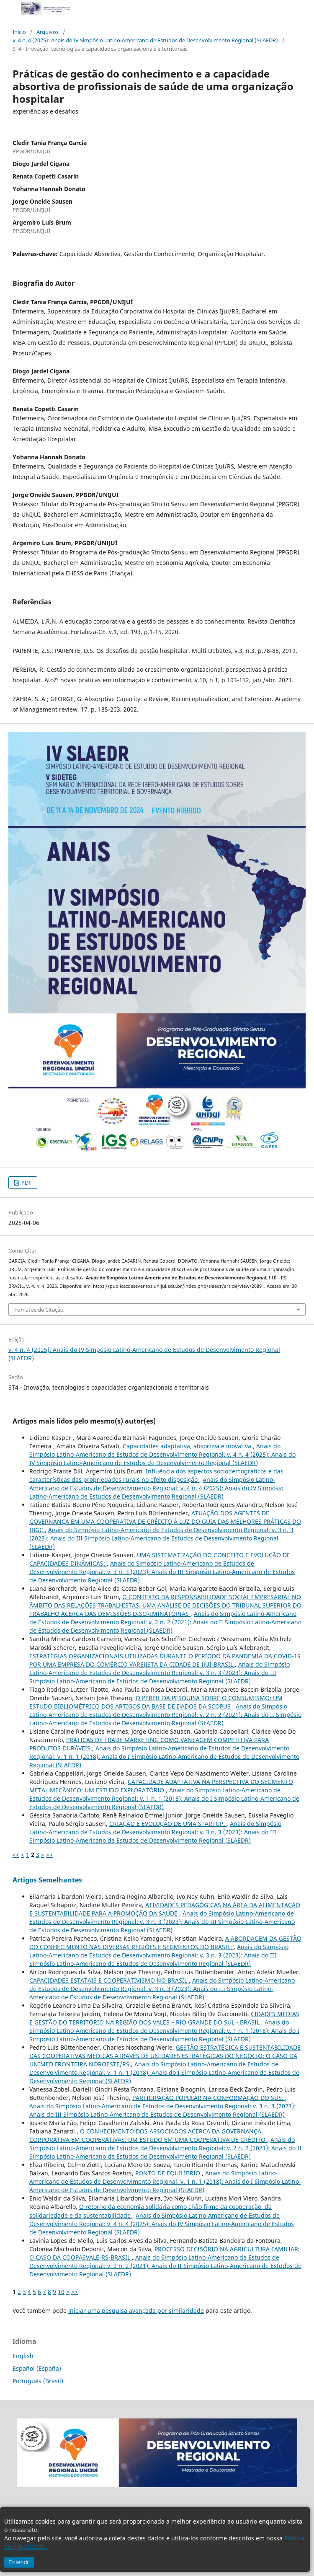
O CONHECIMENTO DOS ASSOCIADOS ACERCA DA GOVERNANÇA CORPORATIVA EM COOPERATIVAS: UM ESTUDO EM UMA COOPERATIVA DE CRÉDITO (148, 2135)
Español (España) (37, 2368)
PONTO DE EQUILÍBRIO (168, 2173)
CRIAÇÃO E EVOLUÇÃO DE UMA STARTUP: (167, 1824)
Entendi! (19, 2562)
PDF (25, 1182)
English (23, 2356)
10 (61, 2292)
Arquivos (47, 32)
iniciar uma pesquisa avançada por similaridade (136, 2311)
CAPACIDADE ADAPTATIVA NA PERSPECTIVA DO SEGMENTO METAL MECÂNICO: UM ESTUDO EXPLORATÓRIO (161, 1786)
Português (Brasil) (38, 2381)
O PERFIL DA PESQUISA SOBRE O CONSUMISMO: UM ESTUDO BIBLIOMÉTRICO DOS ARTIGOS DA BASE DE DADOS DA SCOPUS (156, 1702)
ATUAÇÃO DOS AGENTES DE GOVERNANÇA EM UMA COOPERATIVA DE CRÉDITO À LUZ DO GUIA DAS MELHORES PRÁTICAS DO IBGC (165, 1521)
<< (16, 1855)
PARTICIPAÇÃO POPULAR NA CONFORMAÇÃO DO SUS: (208, 2098)
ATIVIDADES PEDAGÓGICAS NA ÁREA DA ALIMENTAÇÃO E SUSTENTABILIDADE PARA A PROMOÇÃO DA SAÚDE (164, 1909)
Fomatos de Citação (39, 1309)
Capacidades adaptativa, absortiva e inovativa (188, 1446)
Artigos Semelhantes (47, 1880)
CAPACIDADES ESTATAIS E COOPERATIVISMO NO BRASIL (109, 1980)
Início (19, 32)
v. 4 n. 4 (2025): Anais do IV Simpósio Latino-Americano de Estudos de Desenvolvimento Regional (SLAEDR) (145, 40)
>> (49, 1855)
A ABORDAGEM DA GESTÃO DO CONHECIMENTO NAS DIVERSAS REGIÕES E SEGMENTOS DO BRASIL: (165, 1942)
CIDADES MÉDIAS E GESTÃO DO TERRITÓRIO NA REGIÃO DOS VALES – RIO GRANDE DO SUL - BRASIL (164, 2018)
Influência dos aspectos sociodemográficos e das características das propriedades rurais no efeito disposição (156, 1475)
